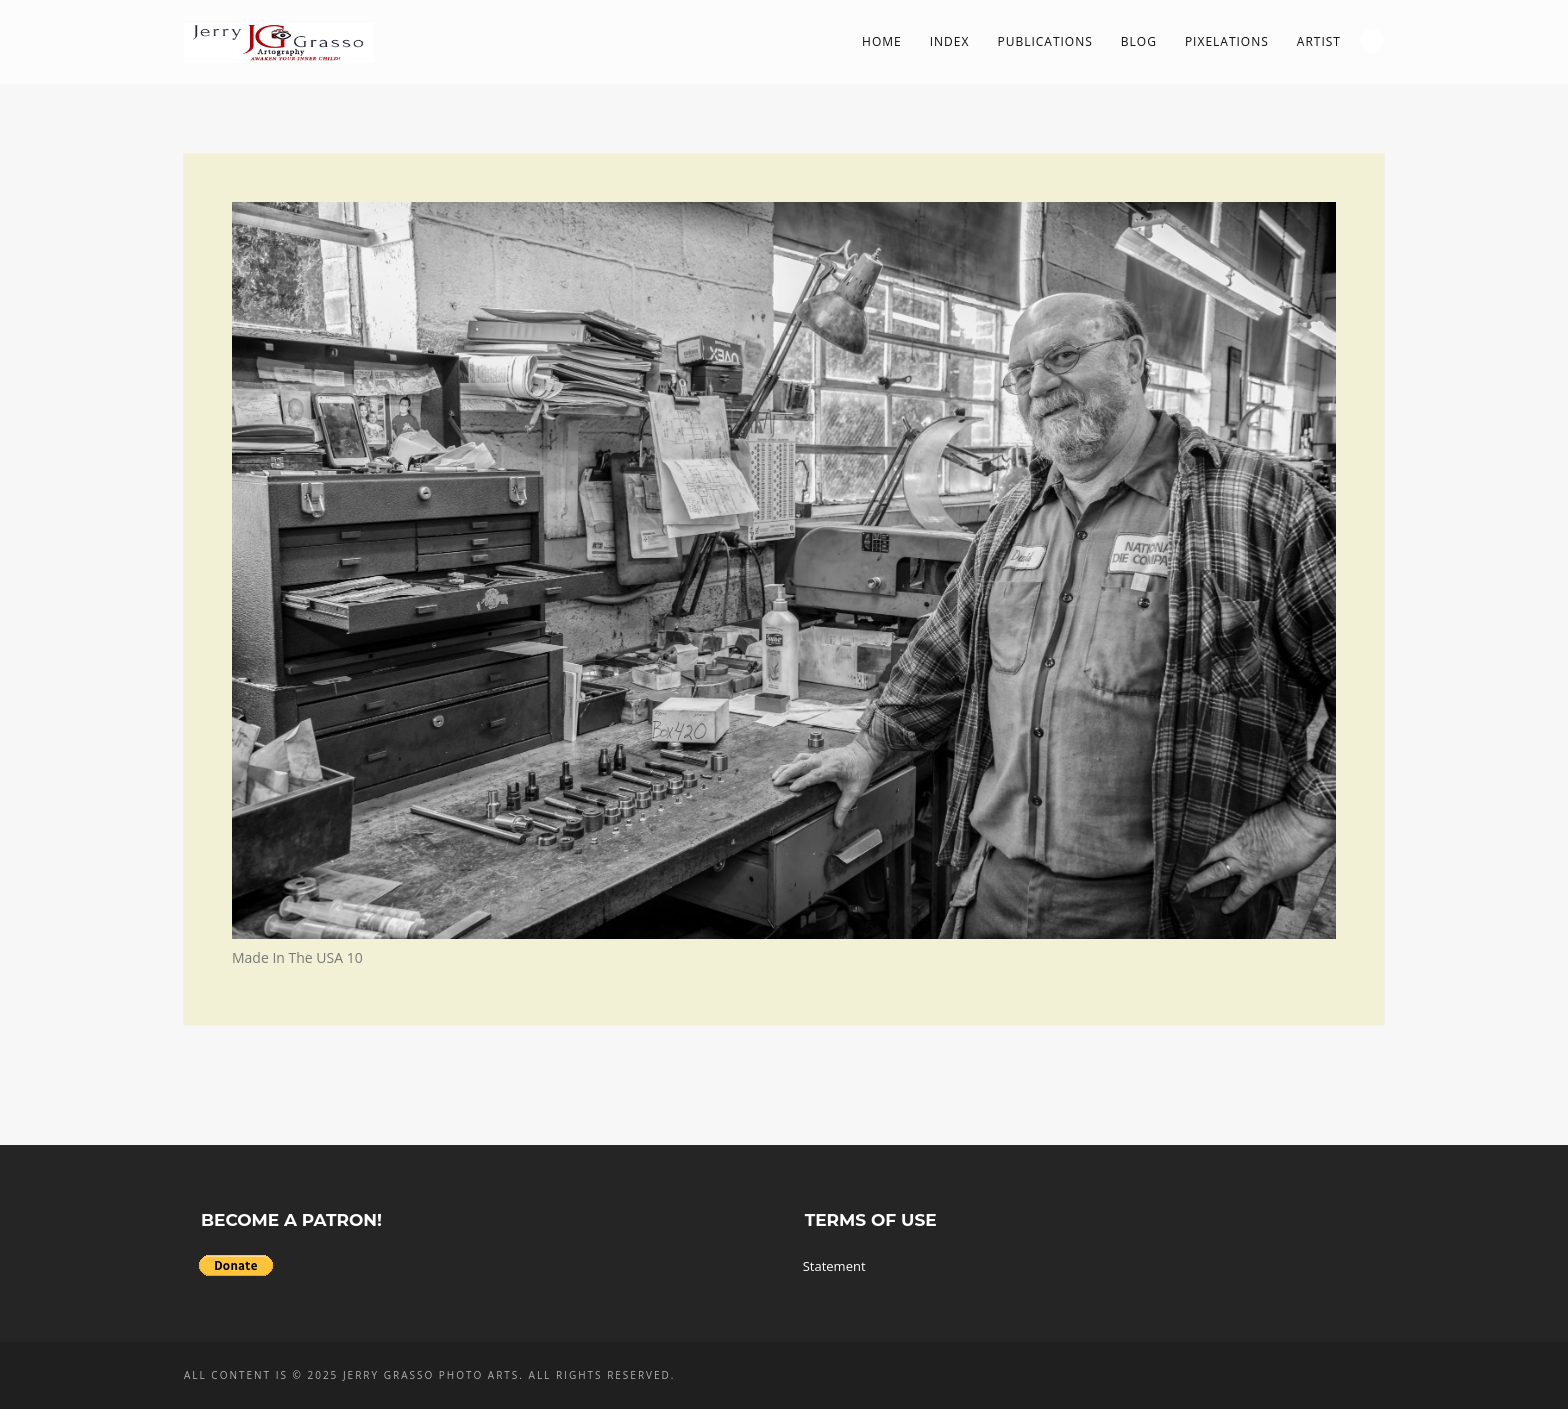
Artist (1319, 41)
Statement (834, 1266)
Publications (1044, 41)
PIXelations (1227, 41)
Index (950, 41)
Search (1372, 41)
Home (882, 41)
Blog (1139, 41)
